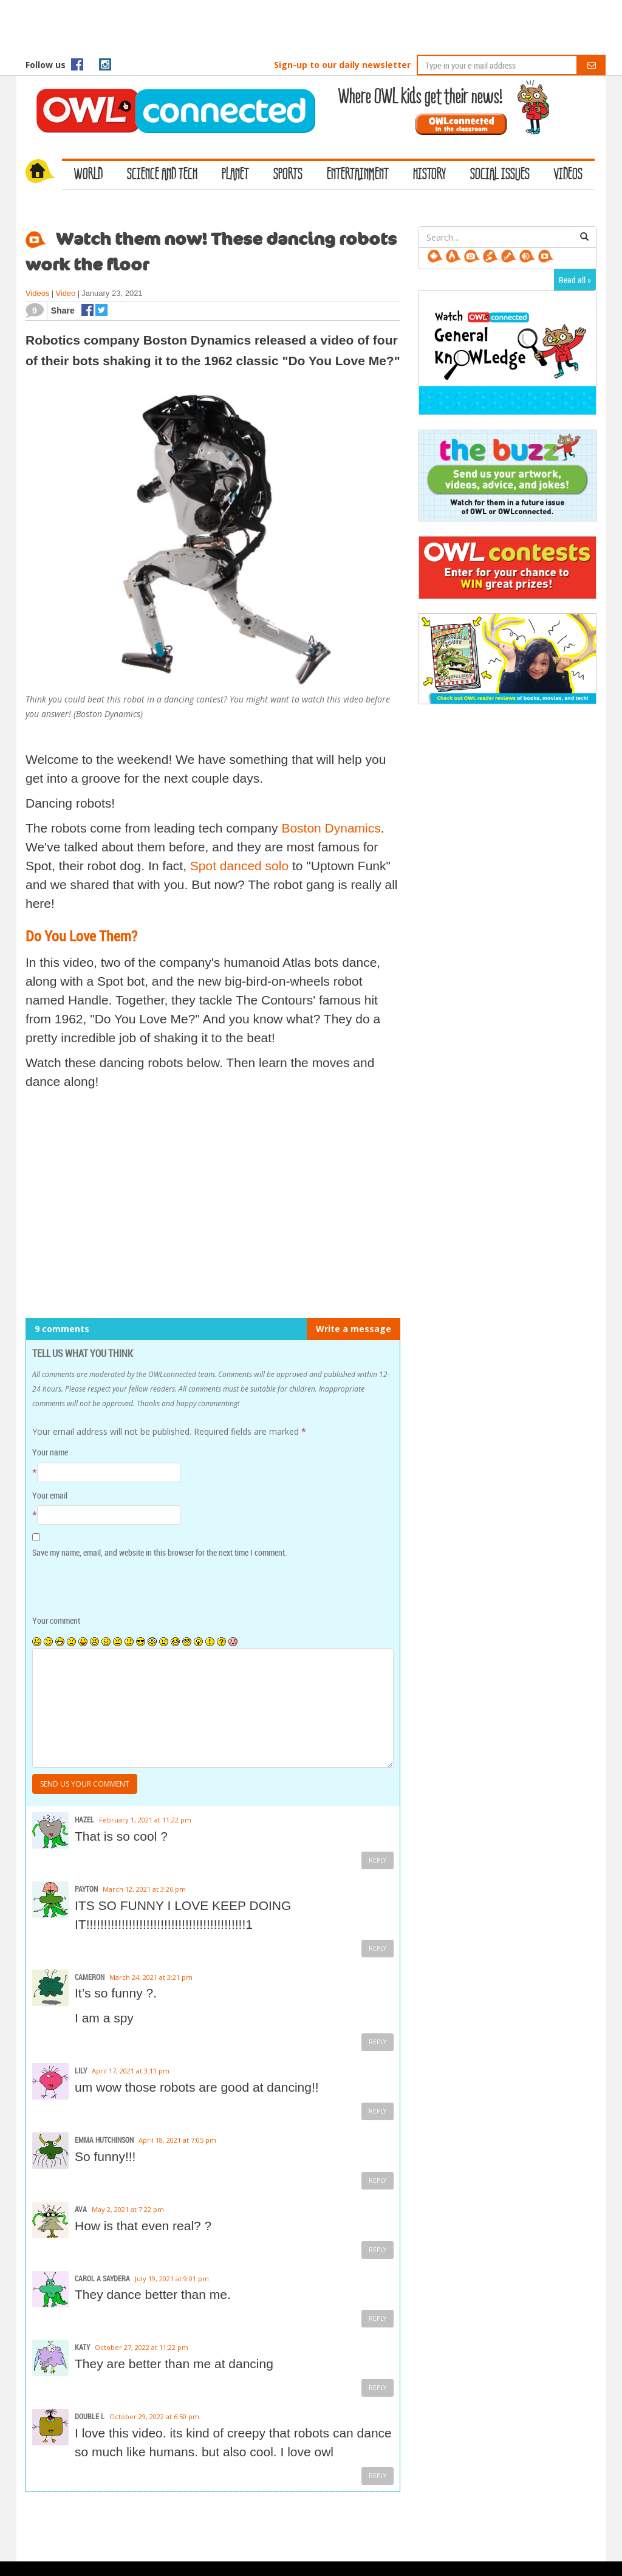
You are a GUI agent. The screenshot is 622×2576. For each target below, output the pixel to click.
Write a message (353, 1328)
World (88, 175)
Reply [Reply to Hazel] (377, 1860)
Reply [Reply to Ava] (377, 2249)
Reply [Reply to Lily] (377, 2111)
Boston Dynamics (330, 828)
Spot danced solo (239, 866)
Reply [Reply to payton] (377, 1948)
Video (65, 293)
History (429, 175)
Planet (235, 175)
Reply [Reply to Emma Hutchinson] (377, 2180)
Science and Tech (162, 175)
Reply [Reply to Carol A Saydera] (377, 2318)
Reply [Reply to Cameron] (377, 2042)
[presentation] (115, 1587)
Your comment (56, 1620)
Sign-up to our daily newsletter (342, 64)
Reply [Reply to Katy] (377, 2387)
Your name (50, 1452)
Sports (287, 175)
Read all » (575, 280)
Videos (568, 175)
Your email (49, 1495)
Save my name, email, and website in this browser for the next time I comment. (159, 1552)
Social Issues (500, 175)
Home (44, 173)
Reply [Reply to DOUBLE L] (377, 2475)
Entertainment (358, 175)
